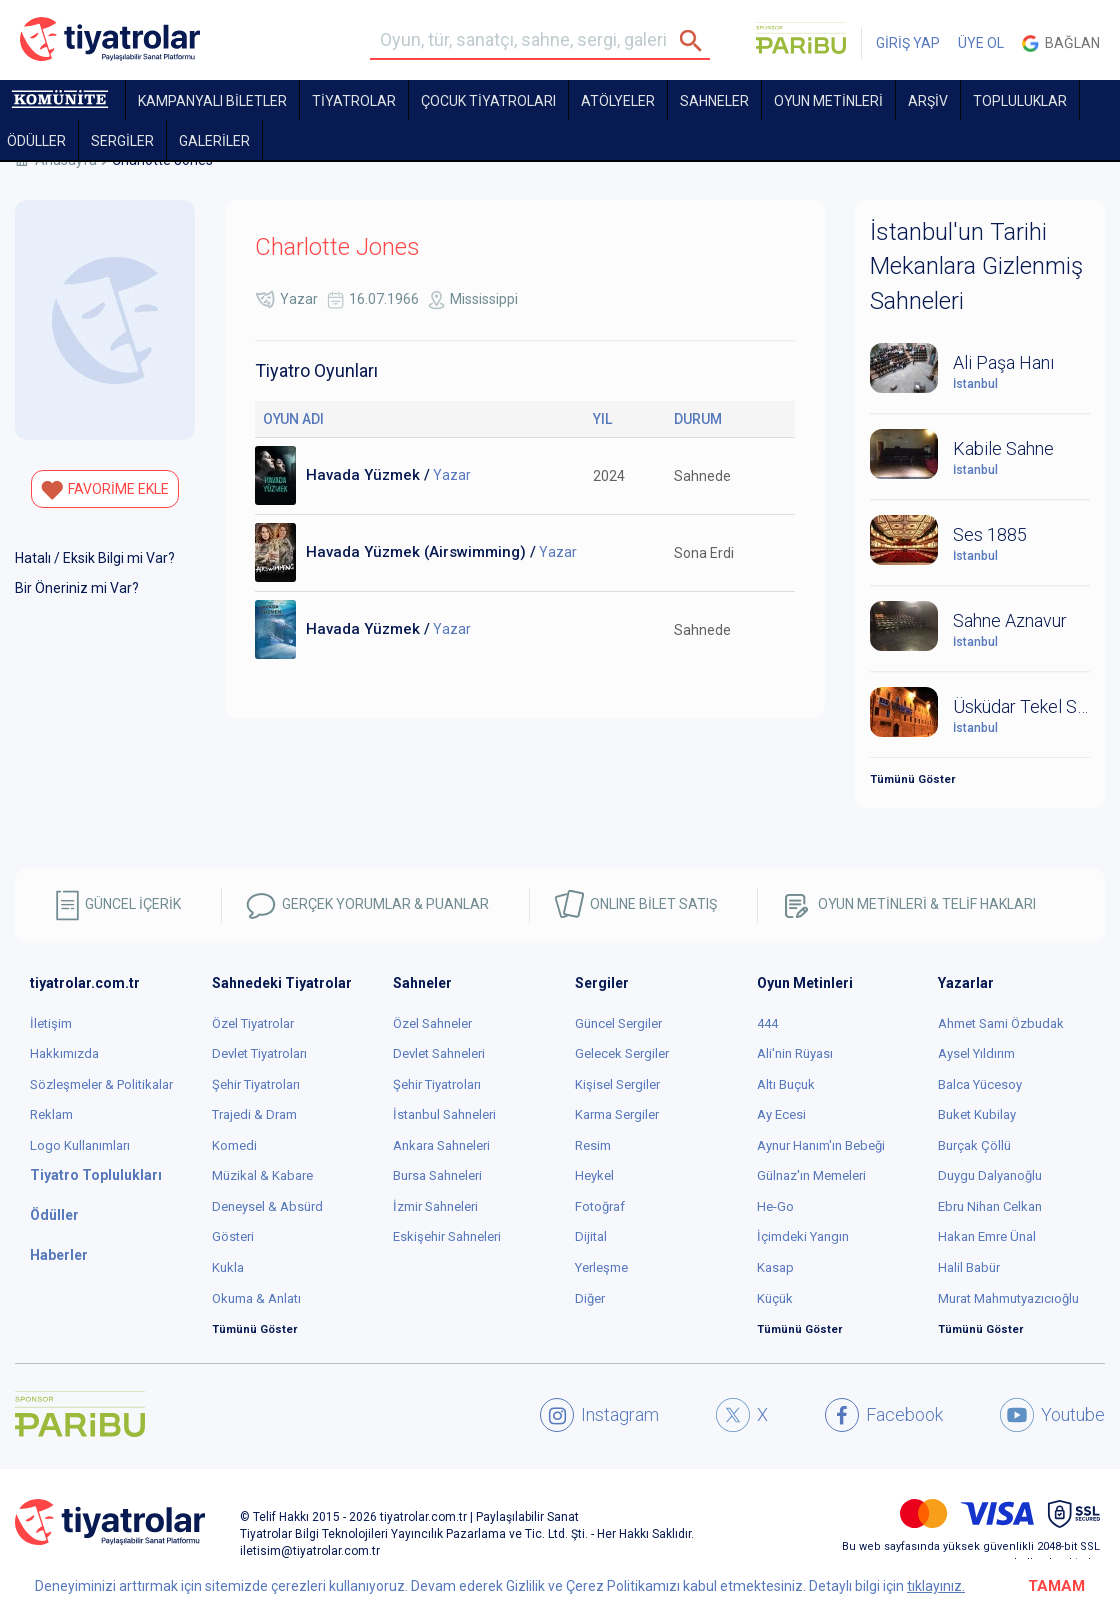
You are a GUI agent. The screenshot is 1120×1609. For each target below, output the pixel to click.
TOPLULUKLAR (1020, 101)
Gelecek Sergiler (622, 1053)
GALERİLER (214, 141)
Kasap (775, 1267)
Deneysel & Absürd (267, 1206)
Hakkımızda (64, 1053)
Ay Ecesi (781, 1114)
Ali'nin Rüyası (795, 1053)
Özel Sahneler (432, 1023)
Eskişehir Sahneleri (447, 1236)
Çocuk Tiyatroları (488, 101)
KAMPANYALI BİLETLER (212, 101)
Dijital (591, 1236)
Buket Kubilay (977, 1114)
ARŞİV (928, 101)
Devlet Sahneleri (439, 1053)
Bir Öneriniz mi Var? (77, 588)
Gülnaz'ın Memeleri (811, 1175)
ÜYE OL (981, 43)
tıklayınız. (936, 1586)
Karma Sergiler (617, 1114)
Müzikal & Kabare (262, 1175)
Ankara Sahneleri (441, 1145)
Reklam (51, 1114)
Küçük (775, 1298)
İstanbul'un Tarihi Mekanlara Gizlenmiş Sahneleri (976, 266)
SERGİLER (122, 141)
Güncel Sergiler (618, 1023)
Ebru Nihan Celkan (990, 1206)
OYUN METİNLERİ (828, 101)
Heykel (594, 1175)
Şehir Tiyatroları (256, 1084)
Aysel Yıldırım (976, 1053)
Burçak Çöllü (974, 1145)
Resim (593, 1145)
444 (767, 1023)
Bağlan (1061, 43)
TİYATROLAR (354, 101)
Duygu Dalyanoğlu (990, 1175)
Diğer (590, 1298)
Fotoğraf (600, 1206)
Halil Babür (969, 1267)
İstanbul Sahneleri (444, 1114)
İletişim (51, 1023)
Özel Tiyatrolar (253, 1023)
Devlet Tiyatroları (259, 1053)
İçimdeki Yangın (803, 1236)
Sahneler (714, 101)
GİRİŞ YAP (908, 43)
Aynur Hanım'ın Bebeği (821, 1145)
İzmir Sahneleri (435, 1206)
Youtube (1052, 1415)
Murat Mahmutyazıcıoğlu (1008, 1298)
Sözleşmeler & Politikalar (101, 1084)
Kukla (228, 1267)
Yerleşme (601, 1267)
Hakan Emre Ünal (987, 1236)
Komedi (234, 1145)
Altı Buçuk (786, 1084)
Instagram (599, 1415)
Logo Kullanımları (80, 1145)
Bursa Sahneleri (437, 1175)
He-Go (775, 1206)
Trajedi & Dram (254, 1114)
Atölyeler (618, 101)
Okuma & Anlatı (256, 1298)
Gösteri (233, 1236)
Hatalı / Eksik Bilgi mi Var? (95, 558)
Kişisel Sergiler (617, 1084)
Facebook (884, 1415)
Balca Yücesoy (980, 1084)
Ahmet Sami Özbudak (1001, 1023)
